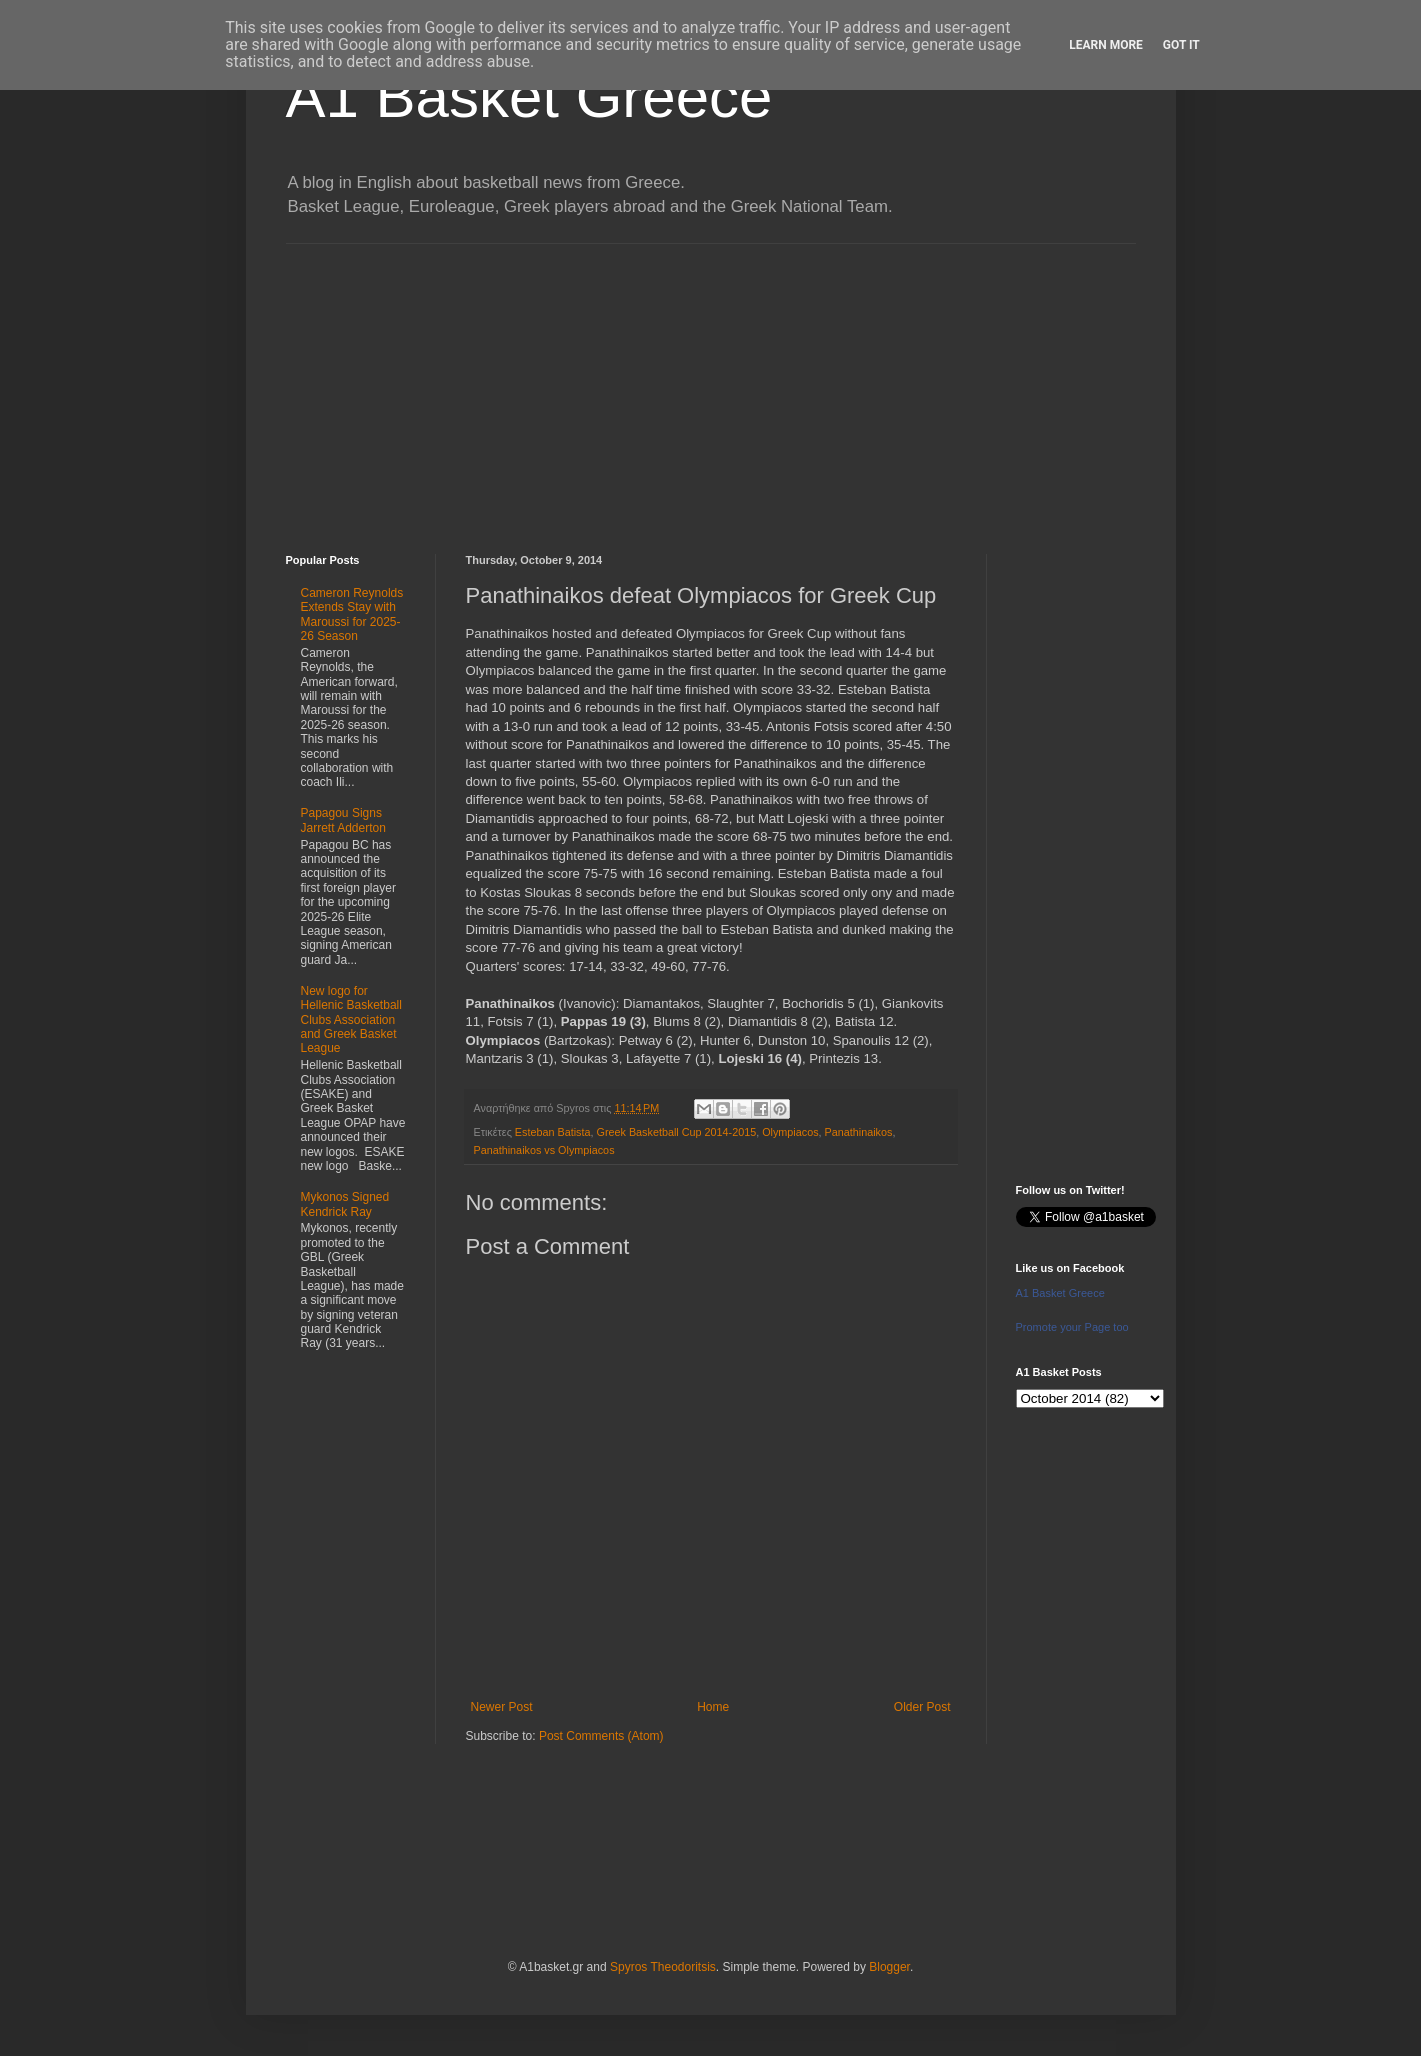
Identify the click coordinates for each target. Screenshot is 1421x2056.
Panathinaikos (859, 1132)
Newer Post (502, 1707)
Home (713, 1707)
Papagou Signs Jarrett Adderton (343, 820)
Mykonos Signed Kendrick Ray (345, 1204)
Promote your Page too (1072, 1327)
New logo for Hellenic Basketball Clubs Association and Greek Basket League (351, 1020)
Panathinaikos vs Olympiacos (544, 1150)
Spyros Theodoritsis (663, 1967)
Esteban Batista (553, 1132)
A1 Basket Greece (529, 96)
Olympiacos (790, 1132)
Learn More (1106, 45)
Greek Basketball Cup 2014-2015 (677, 1132)
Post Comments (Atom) (601, 1736)
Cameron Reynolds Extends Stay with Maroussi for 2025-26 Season (352, 614)
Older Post (922, 1707)
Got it (1181, 45)
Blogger (889, 1967)
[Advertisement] (711, 384)
